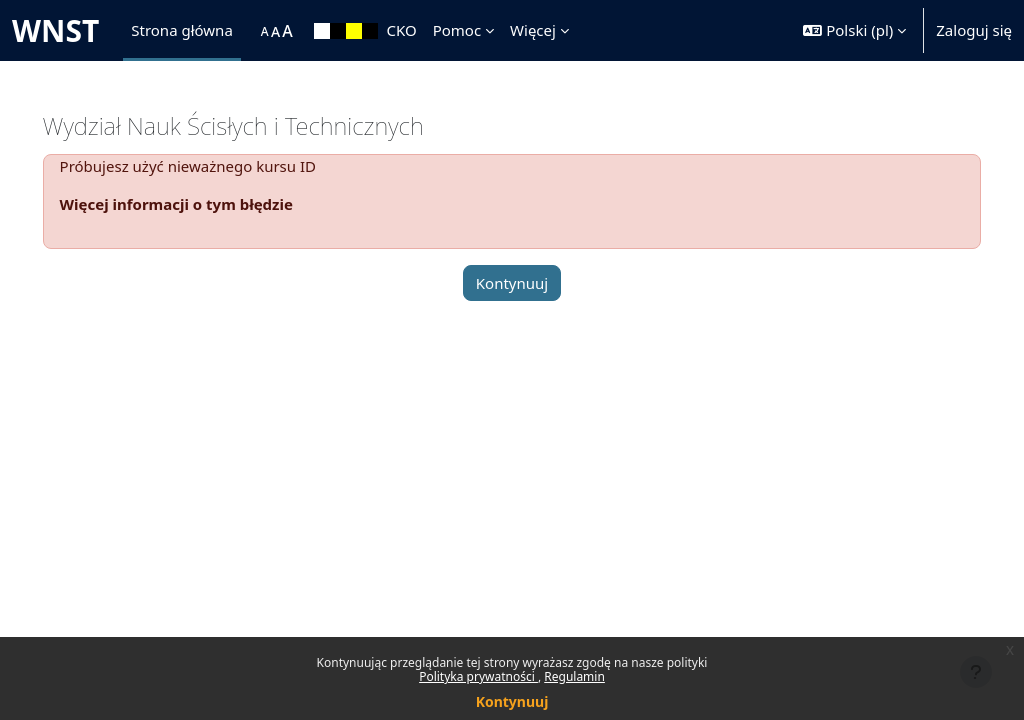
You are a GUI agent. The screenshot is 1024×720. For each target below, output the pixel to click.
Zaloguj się (974, 30)
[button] (854, 30)
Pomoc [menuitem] (457, 30)
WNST (55, 30)
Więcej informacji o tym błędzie (204, 204)
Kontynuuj (512, 701)
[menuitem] (251, 31)
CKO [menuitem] (401, 30)
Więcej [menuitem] (533, 30)
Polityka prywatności (478, 676)
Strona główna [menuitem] (182, 30)
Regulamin (574, 676)
